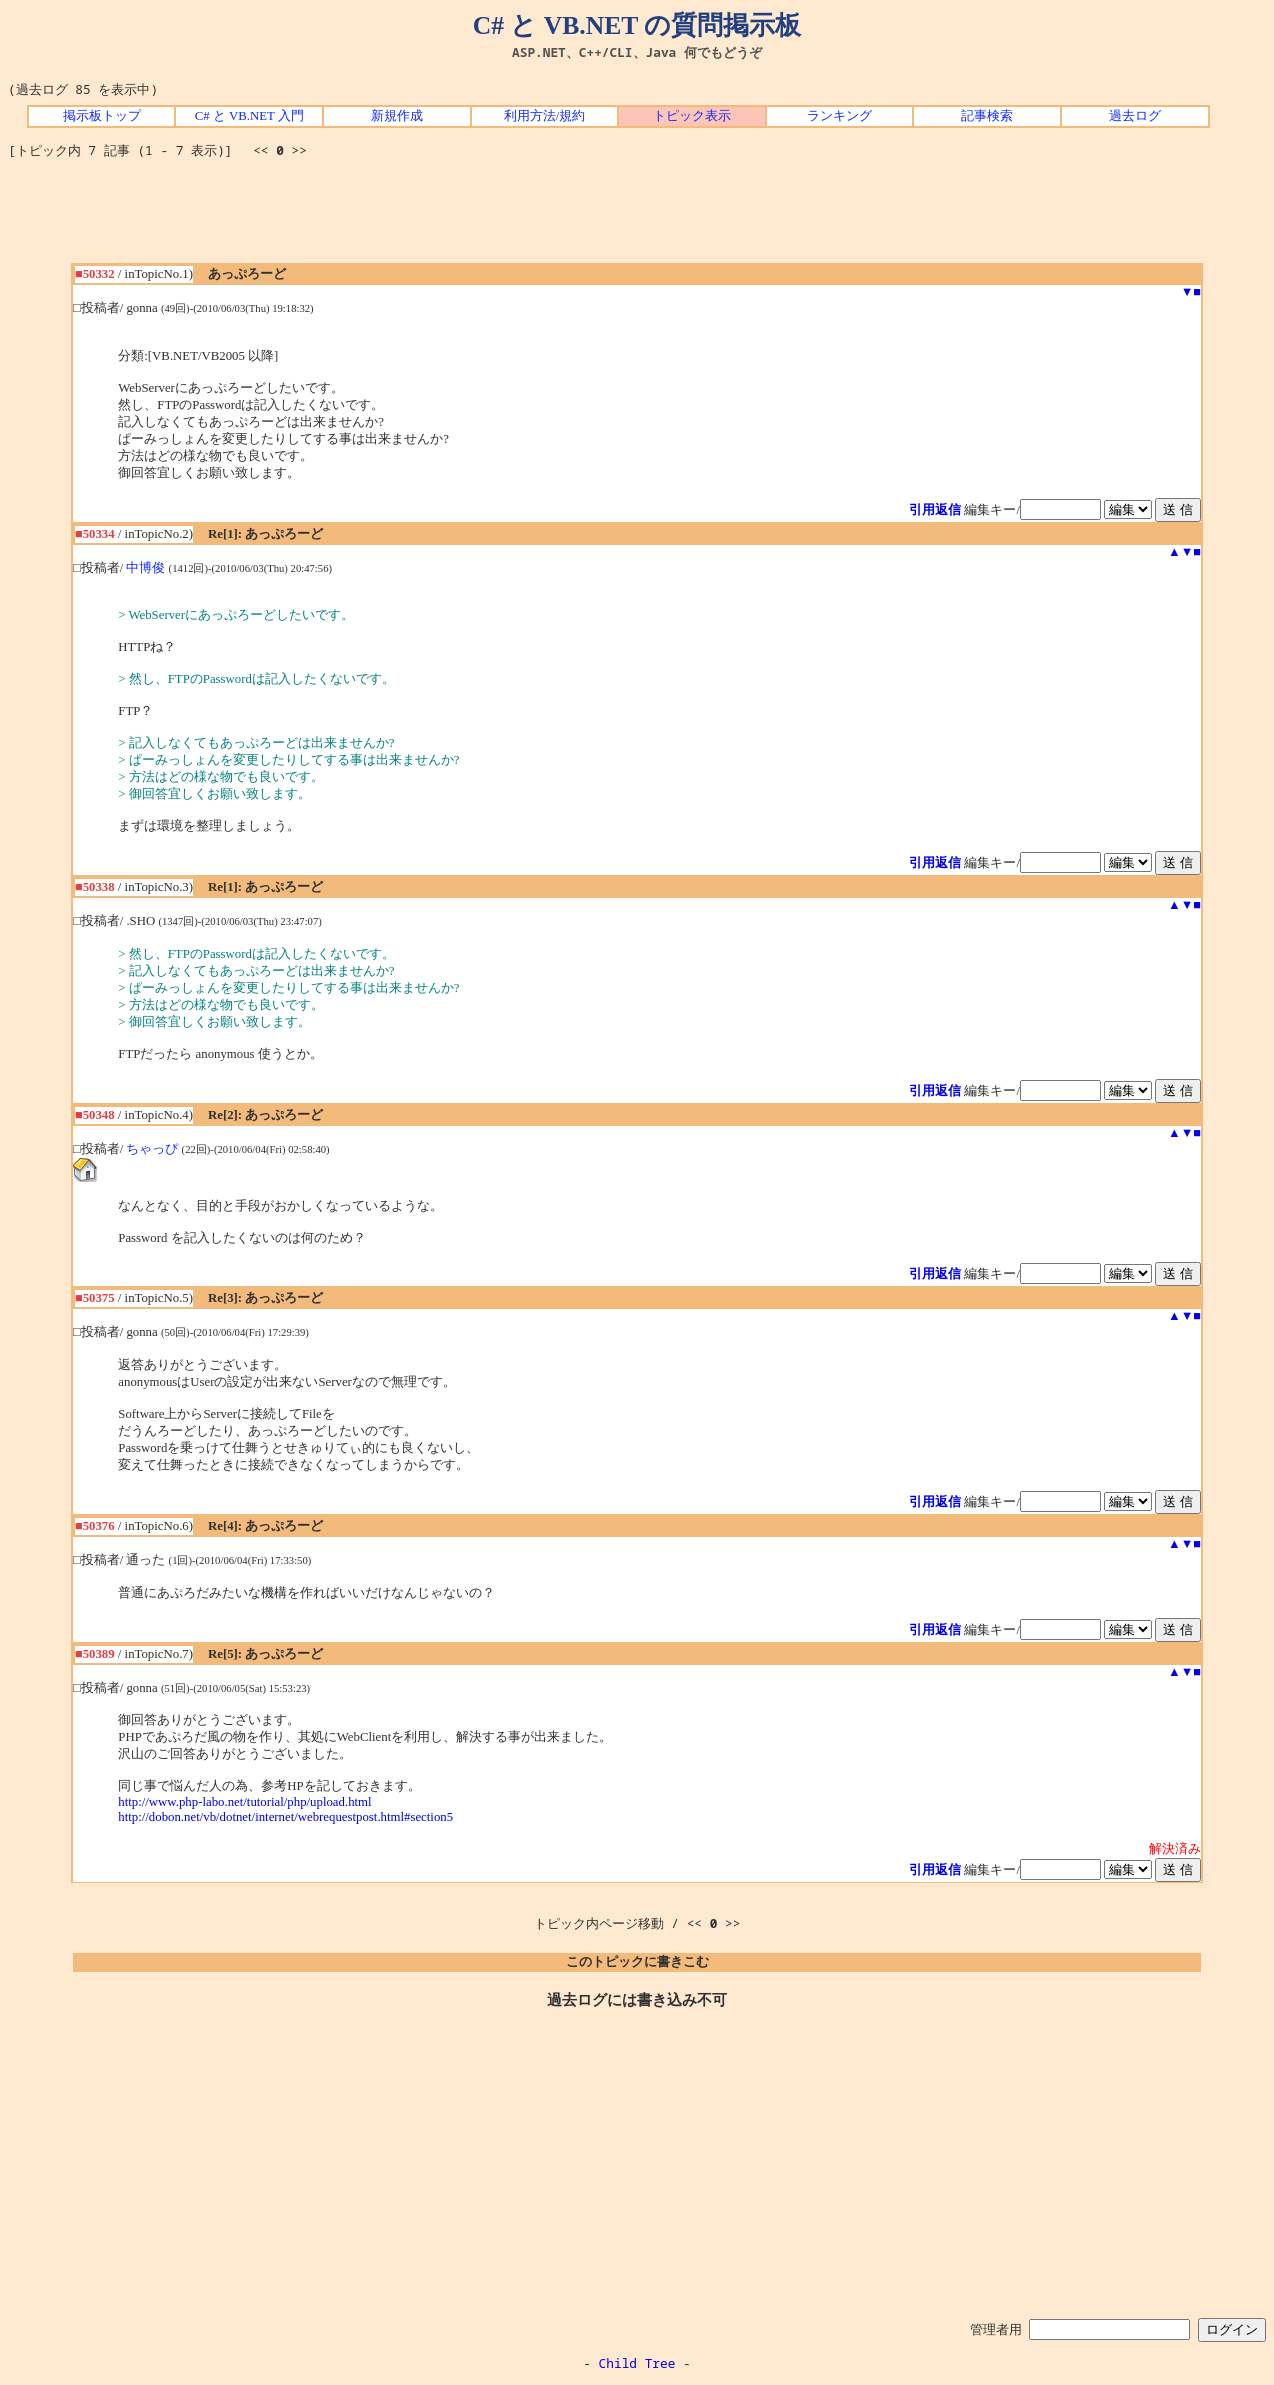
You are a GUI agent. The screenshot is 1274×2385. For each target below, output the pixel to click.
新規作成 (397, 116)
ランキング (839, 116)
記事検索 (987, 116)
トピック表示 (692, 116)
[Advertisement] (637, 218)
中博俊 (145, 568)
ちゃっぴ (152, 1149)
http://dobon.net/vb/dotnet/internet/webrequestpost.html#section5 (285, 1817)
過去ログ (1135, 116)
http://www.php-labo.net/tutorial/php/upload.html (244, 1802)
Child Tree (637, 2363)
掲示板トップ (102, 116)
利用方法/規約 (545, 116)
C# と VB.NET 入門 (249, 116)
